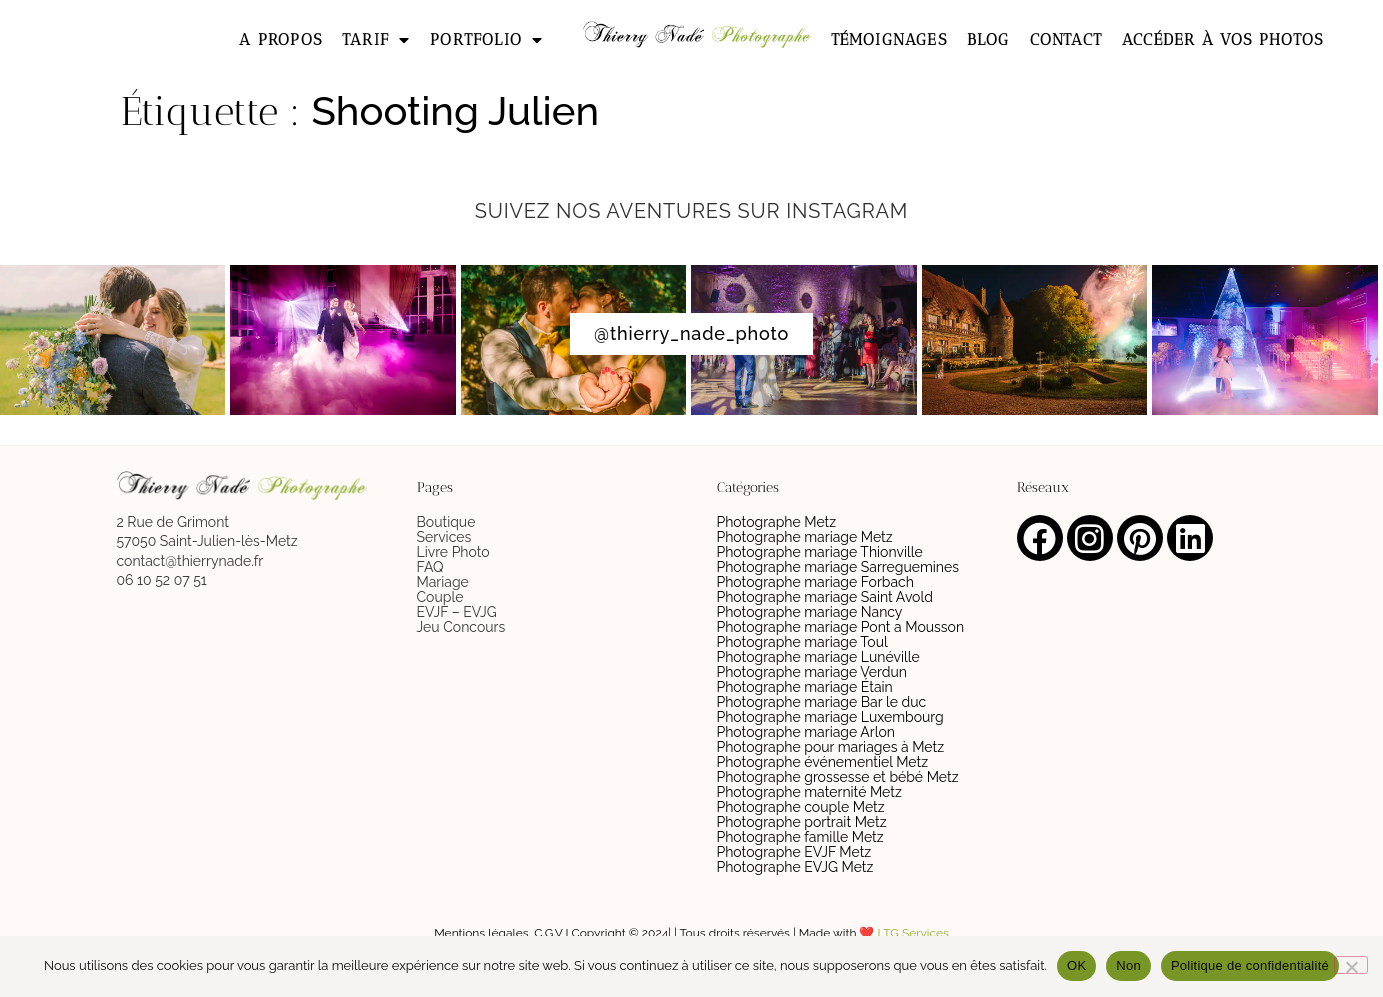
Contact (1066, 39)
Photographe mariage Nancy (810, 612)
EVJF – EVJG (457, 612)
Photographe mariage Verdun (812, 672)
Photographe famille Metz (800, 837)
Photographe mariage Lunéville (818, 657)
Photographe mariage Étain (805, 687)
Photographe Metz (777, 522)
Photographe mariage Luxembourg (830, 717)
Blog (988, 39)
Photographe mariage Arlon (806, 732)
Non (1128, 965)
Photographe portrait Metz (802, 822)
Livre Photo (453, 552)
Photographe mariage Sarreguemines (838, 567)
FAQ (430, 567)
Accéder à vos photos (1222, 39)
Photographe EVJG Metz (795, 867)
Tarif (376, 40)
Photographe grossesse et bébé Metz (838, 777)
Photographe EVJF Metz (794, 852)
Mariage (443, 582)
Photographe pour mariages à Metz (831, 747)
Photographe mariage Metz (805, 537)
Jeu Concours (461, 627)
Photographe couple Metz (801, 807)
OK (1076, 965)
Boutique (446, 522)
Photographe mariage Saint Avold (825, 597)
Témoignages (889, 39)
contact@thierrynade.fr (190, 561)
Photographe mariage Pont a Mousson (841, 627)
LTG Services (913, 933)
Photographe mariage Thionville (820, 552)
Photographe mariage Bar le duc (822, 702)
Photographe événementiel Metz (823, 762)
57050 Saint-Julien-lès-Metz (207, 541)
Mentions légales (481, 933)
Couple (440, 597)
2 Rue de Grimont (173, 522)
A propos (280, 39)
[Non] (1351, 965)
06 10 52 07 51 (162, 580)
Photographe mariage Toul (802, 642)
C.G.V (548, 933)
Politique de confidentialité (1250, 965)
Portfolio (486, 40)
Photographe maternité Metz (809, 792)
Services (444, 537)
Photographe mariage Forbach (815, 582)
